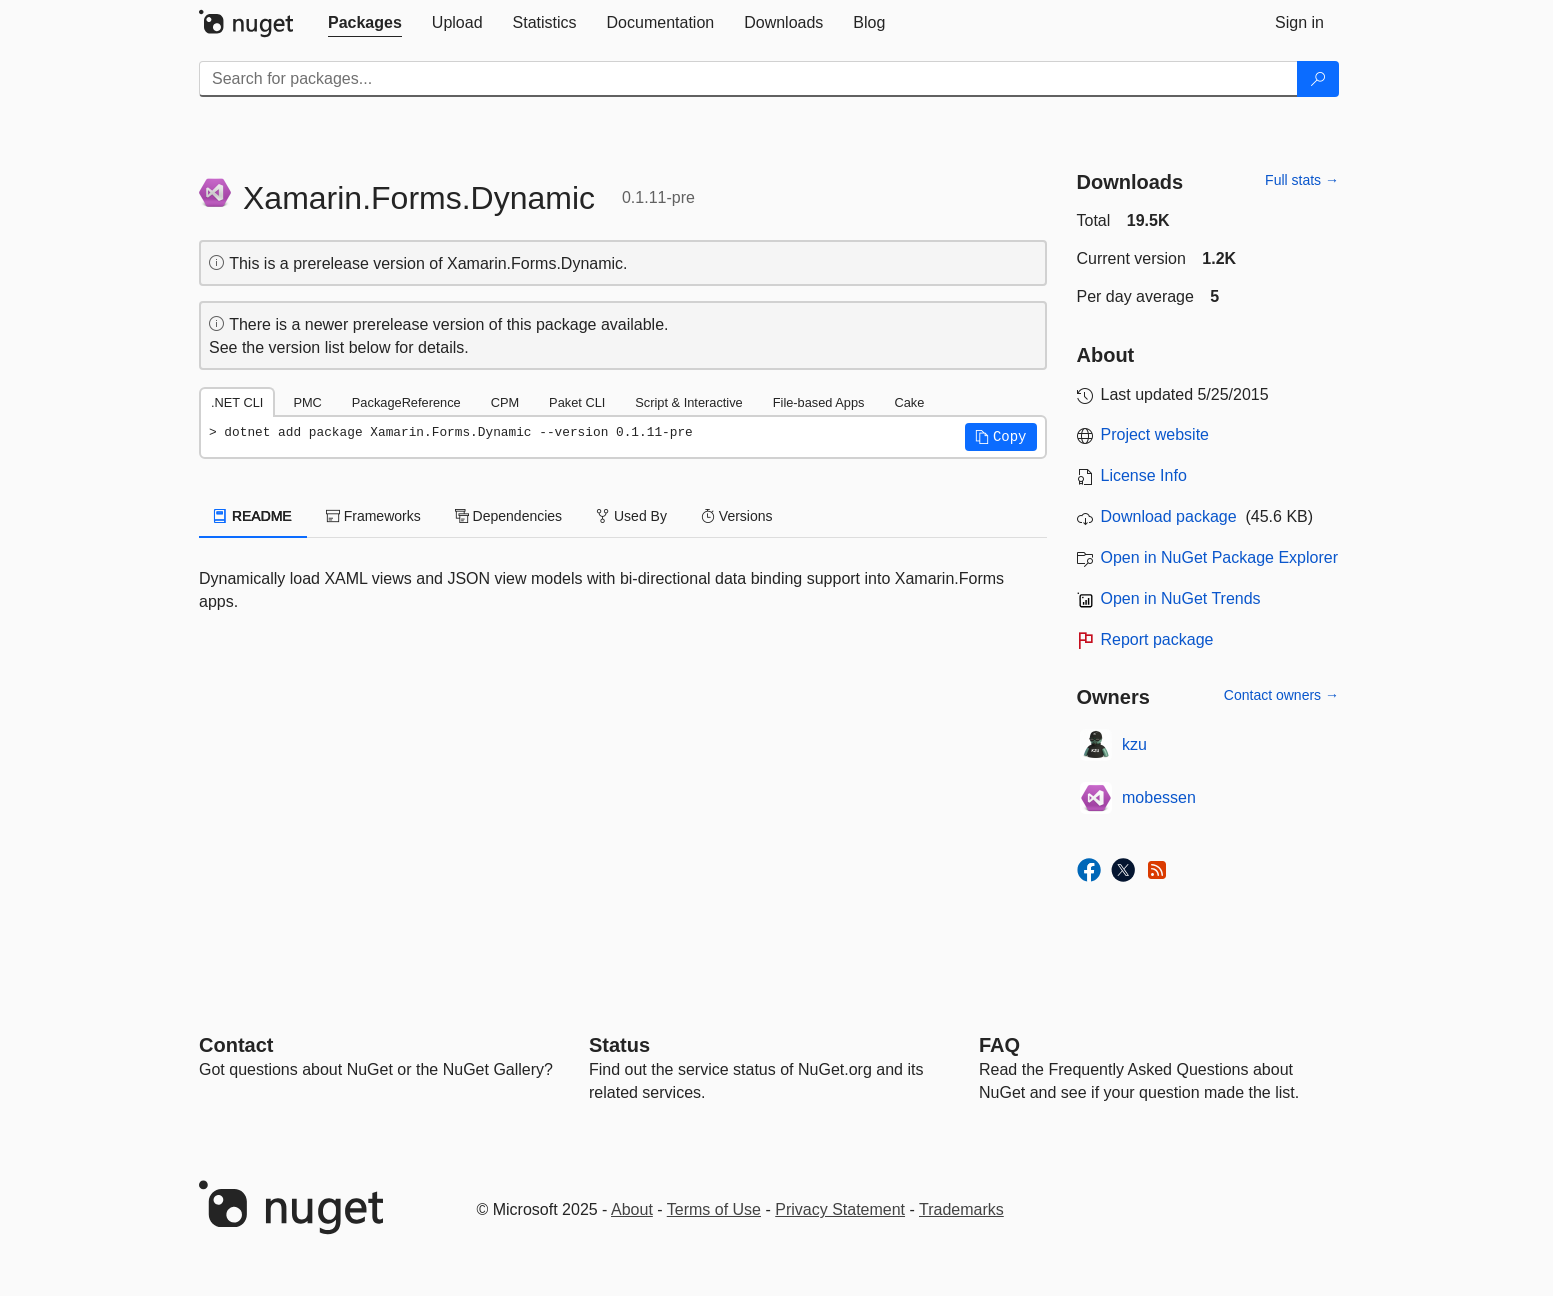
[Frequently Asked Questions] (999, 1045)
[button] (1001, 437)
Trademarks (961, 1209)
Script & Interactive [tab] (688, 402)
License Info (1144, 475)
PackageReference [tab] (406, 402)
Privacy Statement (840, 1209)
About (632, 1209)
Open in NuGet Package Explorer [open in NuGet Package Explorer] (1219, 557)
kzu (1134, 744)
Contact (236, 1045)
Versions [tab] (737, 516)
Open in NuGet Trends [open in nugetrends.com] (1181, 598)
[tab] (365, 23)
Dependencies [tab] (508, 516)
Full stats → (1302, 180)
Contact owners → (1281, 695)
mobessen (1159, 797)
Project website (1155, 434)
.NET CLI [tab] (237, 402)
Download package (1169, 516)
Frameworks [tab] (373, 516)
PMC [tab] (307, 402)
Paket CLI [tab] (577, 402)
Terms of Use (714, 1209)
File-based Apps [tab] (819, 402)
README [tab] (253, 516)
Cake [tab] (909, 402)
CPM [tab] (505, 402)
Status (619, 1045)
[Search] (1318, 79)
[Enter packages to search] (748, 79)
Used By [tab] (631, 516)
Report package (1157, 639)
